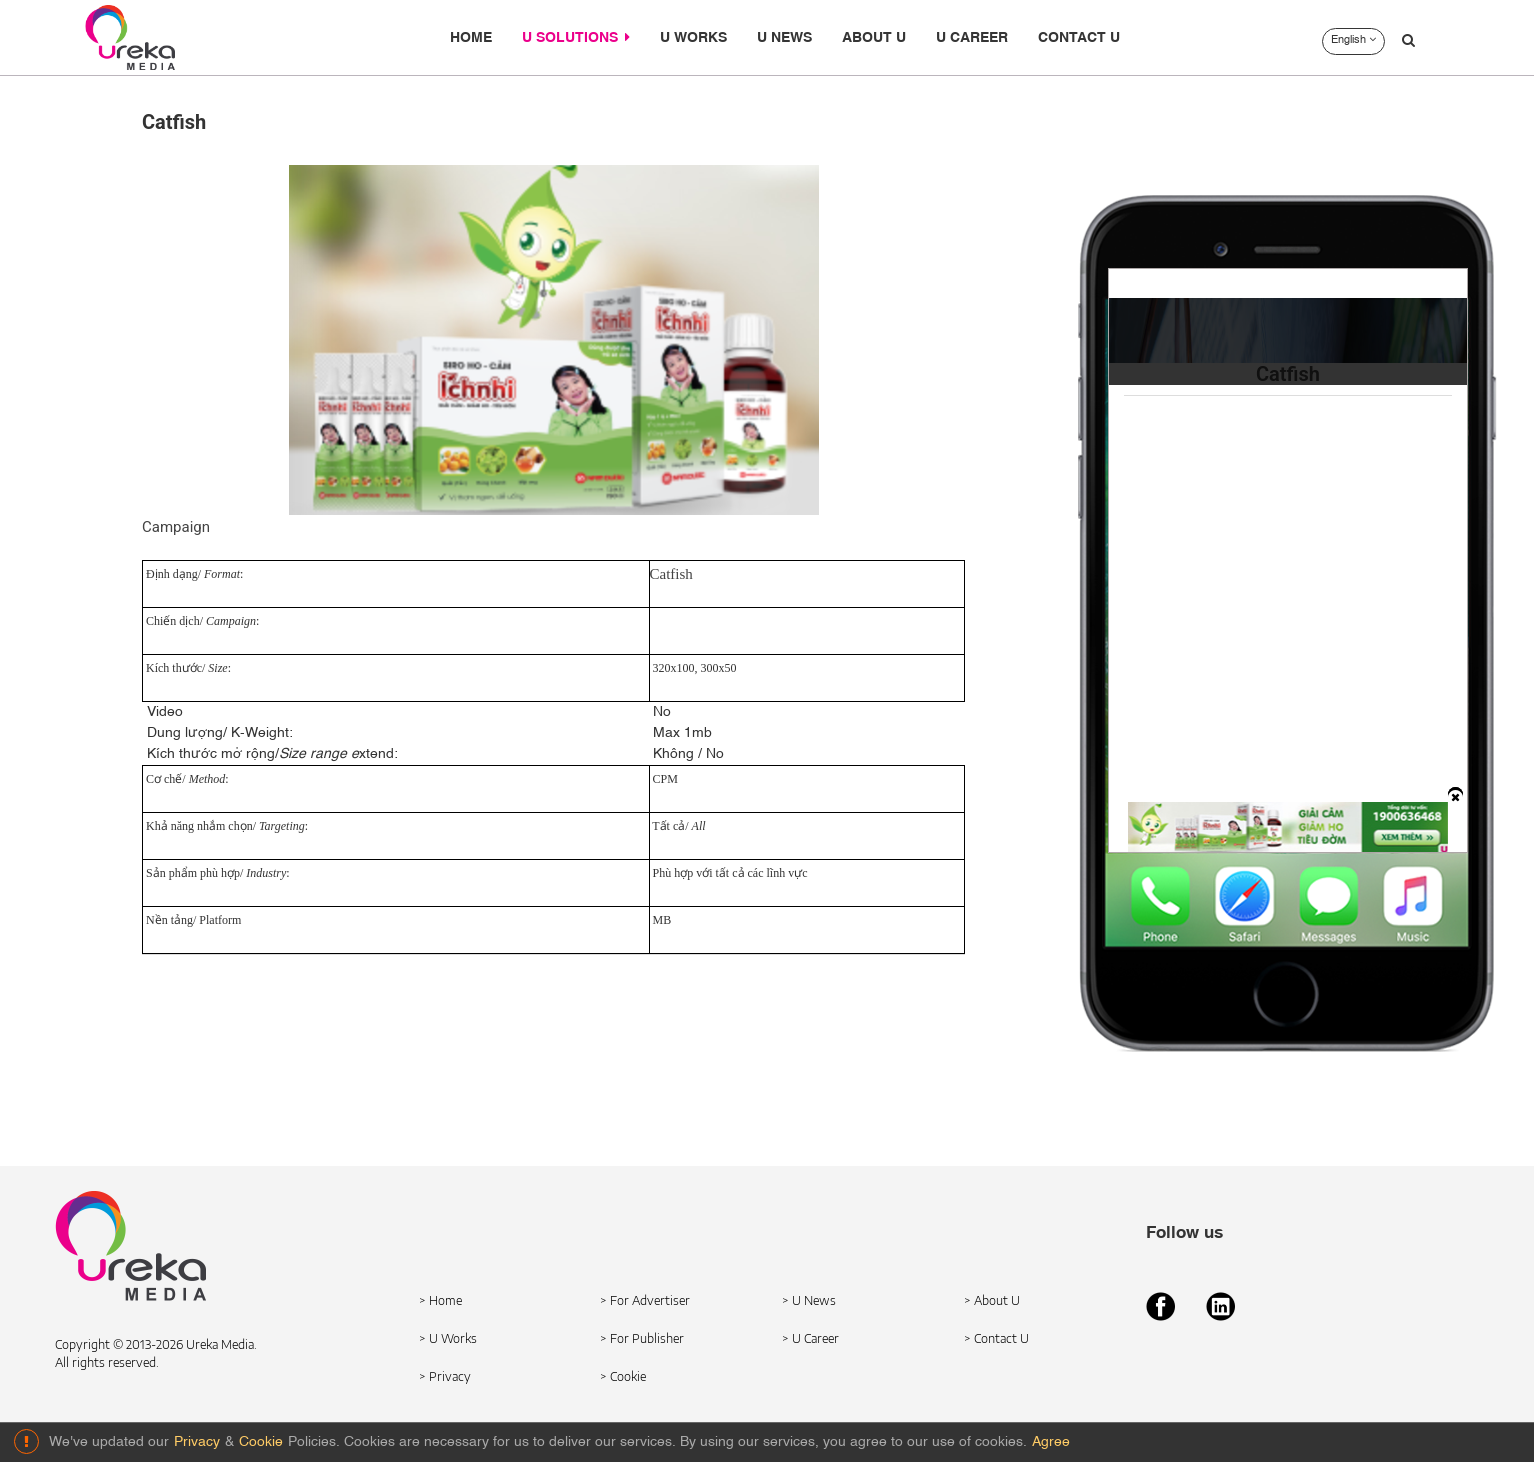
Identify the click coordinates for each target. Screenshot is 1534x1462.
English (1353, 40)
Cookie (261, 1442)
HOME (471, 38)
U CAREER (972, 38)
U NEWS (784, 38)
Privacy (197, 1442)
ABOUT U (874, 38)
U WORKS (693, 38)
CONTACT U (1079, 38)
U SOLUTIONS (576, 37)
